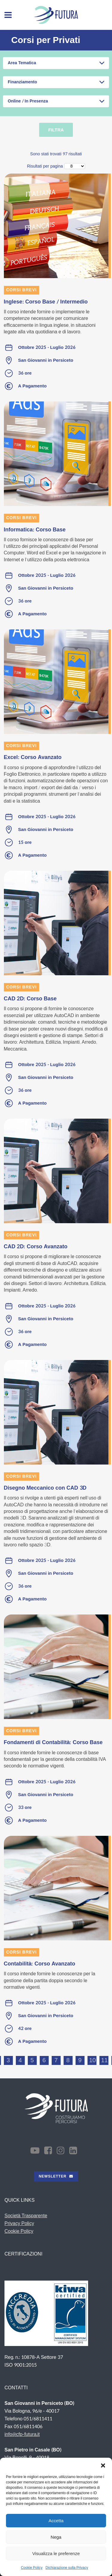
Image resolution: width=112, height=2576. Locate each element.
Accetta (55, 2520)
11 (104, 2060)
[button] (103, 2465)
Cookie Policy (31, 2567)
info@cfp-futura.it (22, 2434)
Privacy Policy (19, 2223)
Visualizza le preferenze (56, 2553)
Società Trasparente (25, 2215)
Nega (56, 2537)
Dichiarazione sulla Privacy (66, 2567)
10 (92, 2060)
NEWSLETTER (56, 2176)
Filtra (56, 129)
